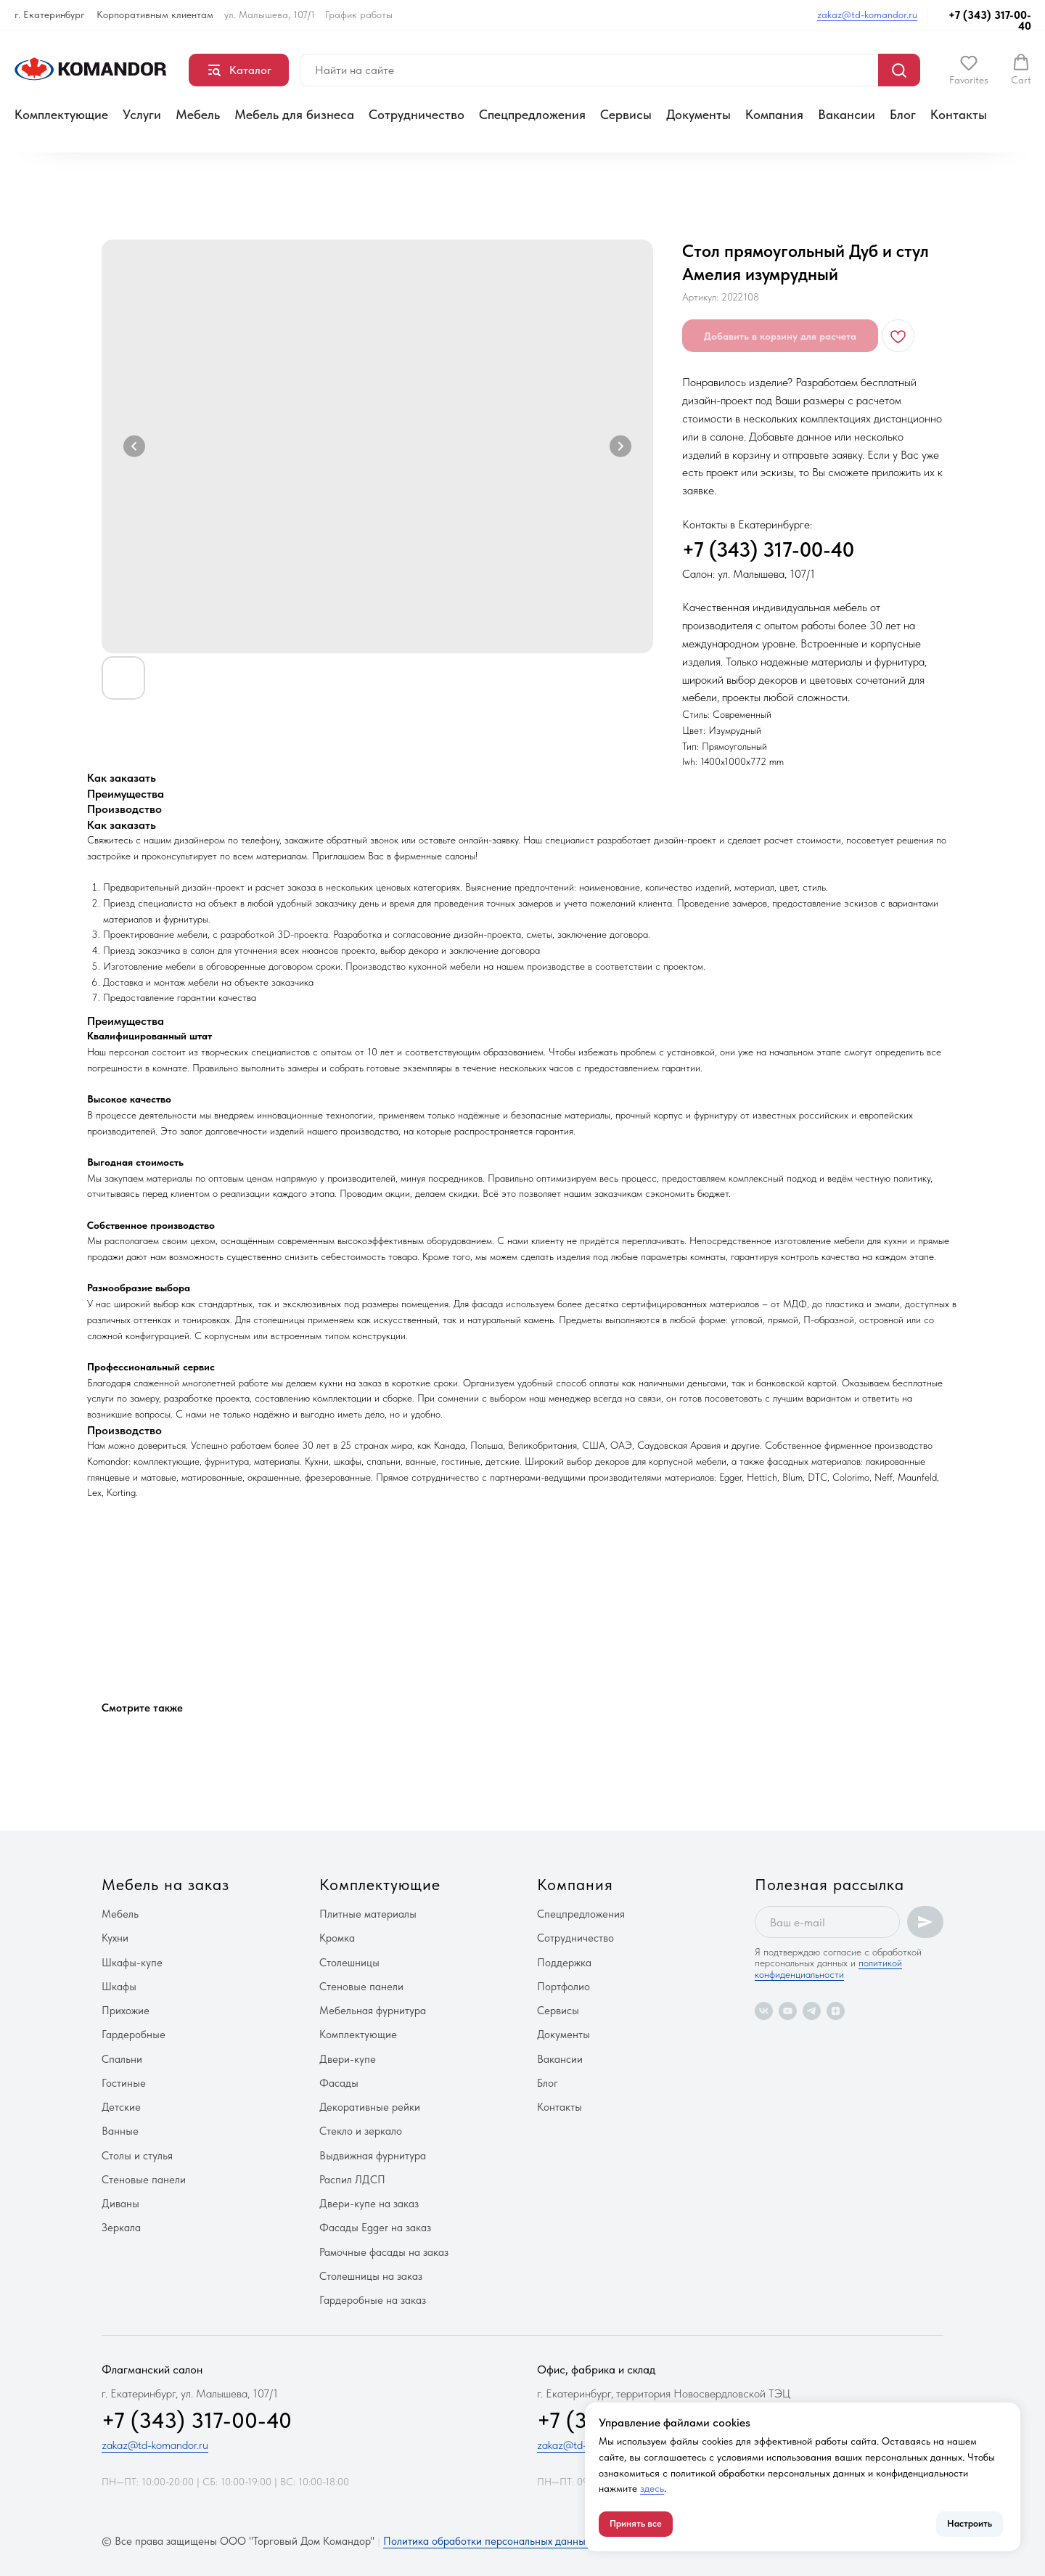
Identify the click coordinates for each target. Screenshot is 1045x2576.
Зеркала (121, 2227)
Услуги (142, 114)
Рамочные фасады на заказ (383, 2252)
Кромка (337, 1938)
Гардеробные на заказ (372, 2300)
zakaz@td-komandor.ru (867, 14)
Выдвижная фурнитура (372, 2155)
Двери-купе (347, 2059)
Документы (698, 114)
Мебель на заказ (165, 1884)
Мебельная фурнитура (372, 2010)
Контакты (958, 114)
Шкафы (119, 1986)
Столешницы (349, 1962)
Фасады (338, 2083)
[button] (968, 70)
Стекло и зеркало (360, 2131)
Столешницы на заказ (370, 2276)
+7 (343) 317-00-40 (989, 21)
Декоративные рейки (369, 2107)
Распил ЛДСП (352, 2179)
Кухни (115, 1938)
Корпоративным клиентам (155, 14)
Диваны (120, 2203)
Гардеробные (133, 2034)
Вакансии (846, 114)
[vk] (764, 2011)
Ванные (120, 2131)
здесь (652, 2488)
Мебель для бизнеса (294, 114)
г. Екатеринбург (50, 14)
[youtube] (788, 2011)
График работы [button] (359, 14)
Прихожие (125, 2010)
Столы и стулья (137, 2155)
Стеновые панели (144, 2179)
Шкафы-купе (132, 1962)
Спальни (122, 2059)
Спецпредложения (532, 114)
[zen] (836, 2011)
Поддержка (564, 1962)
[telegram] (812, 2011)
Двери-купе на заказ (369, 2203)
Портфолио (563, 1986)
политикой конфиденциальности (828, 1968)
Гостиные (124, 2083)
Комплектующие (61, 114)
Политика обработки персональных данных (486, 2541)
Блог (903, 114)
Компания (774, 114)
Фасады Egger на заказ (375, 2227)
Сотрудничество (416, 114)
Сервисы (626, 114)
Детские (121, 2107)
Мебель (198, 114)
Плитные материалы (368, 1914)
